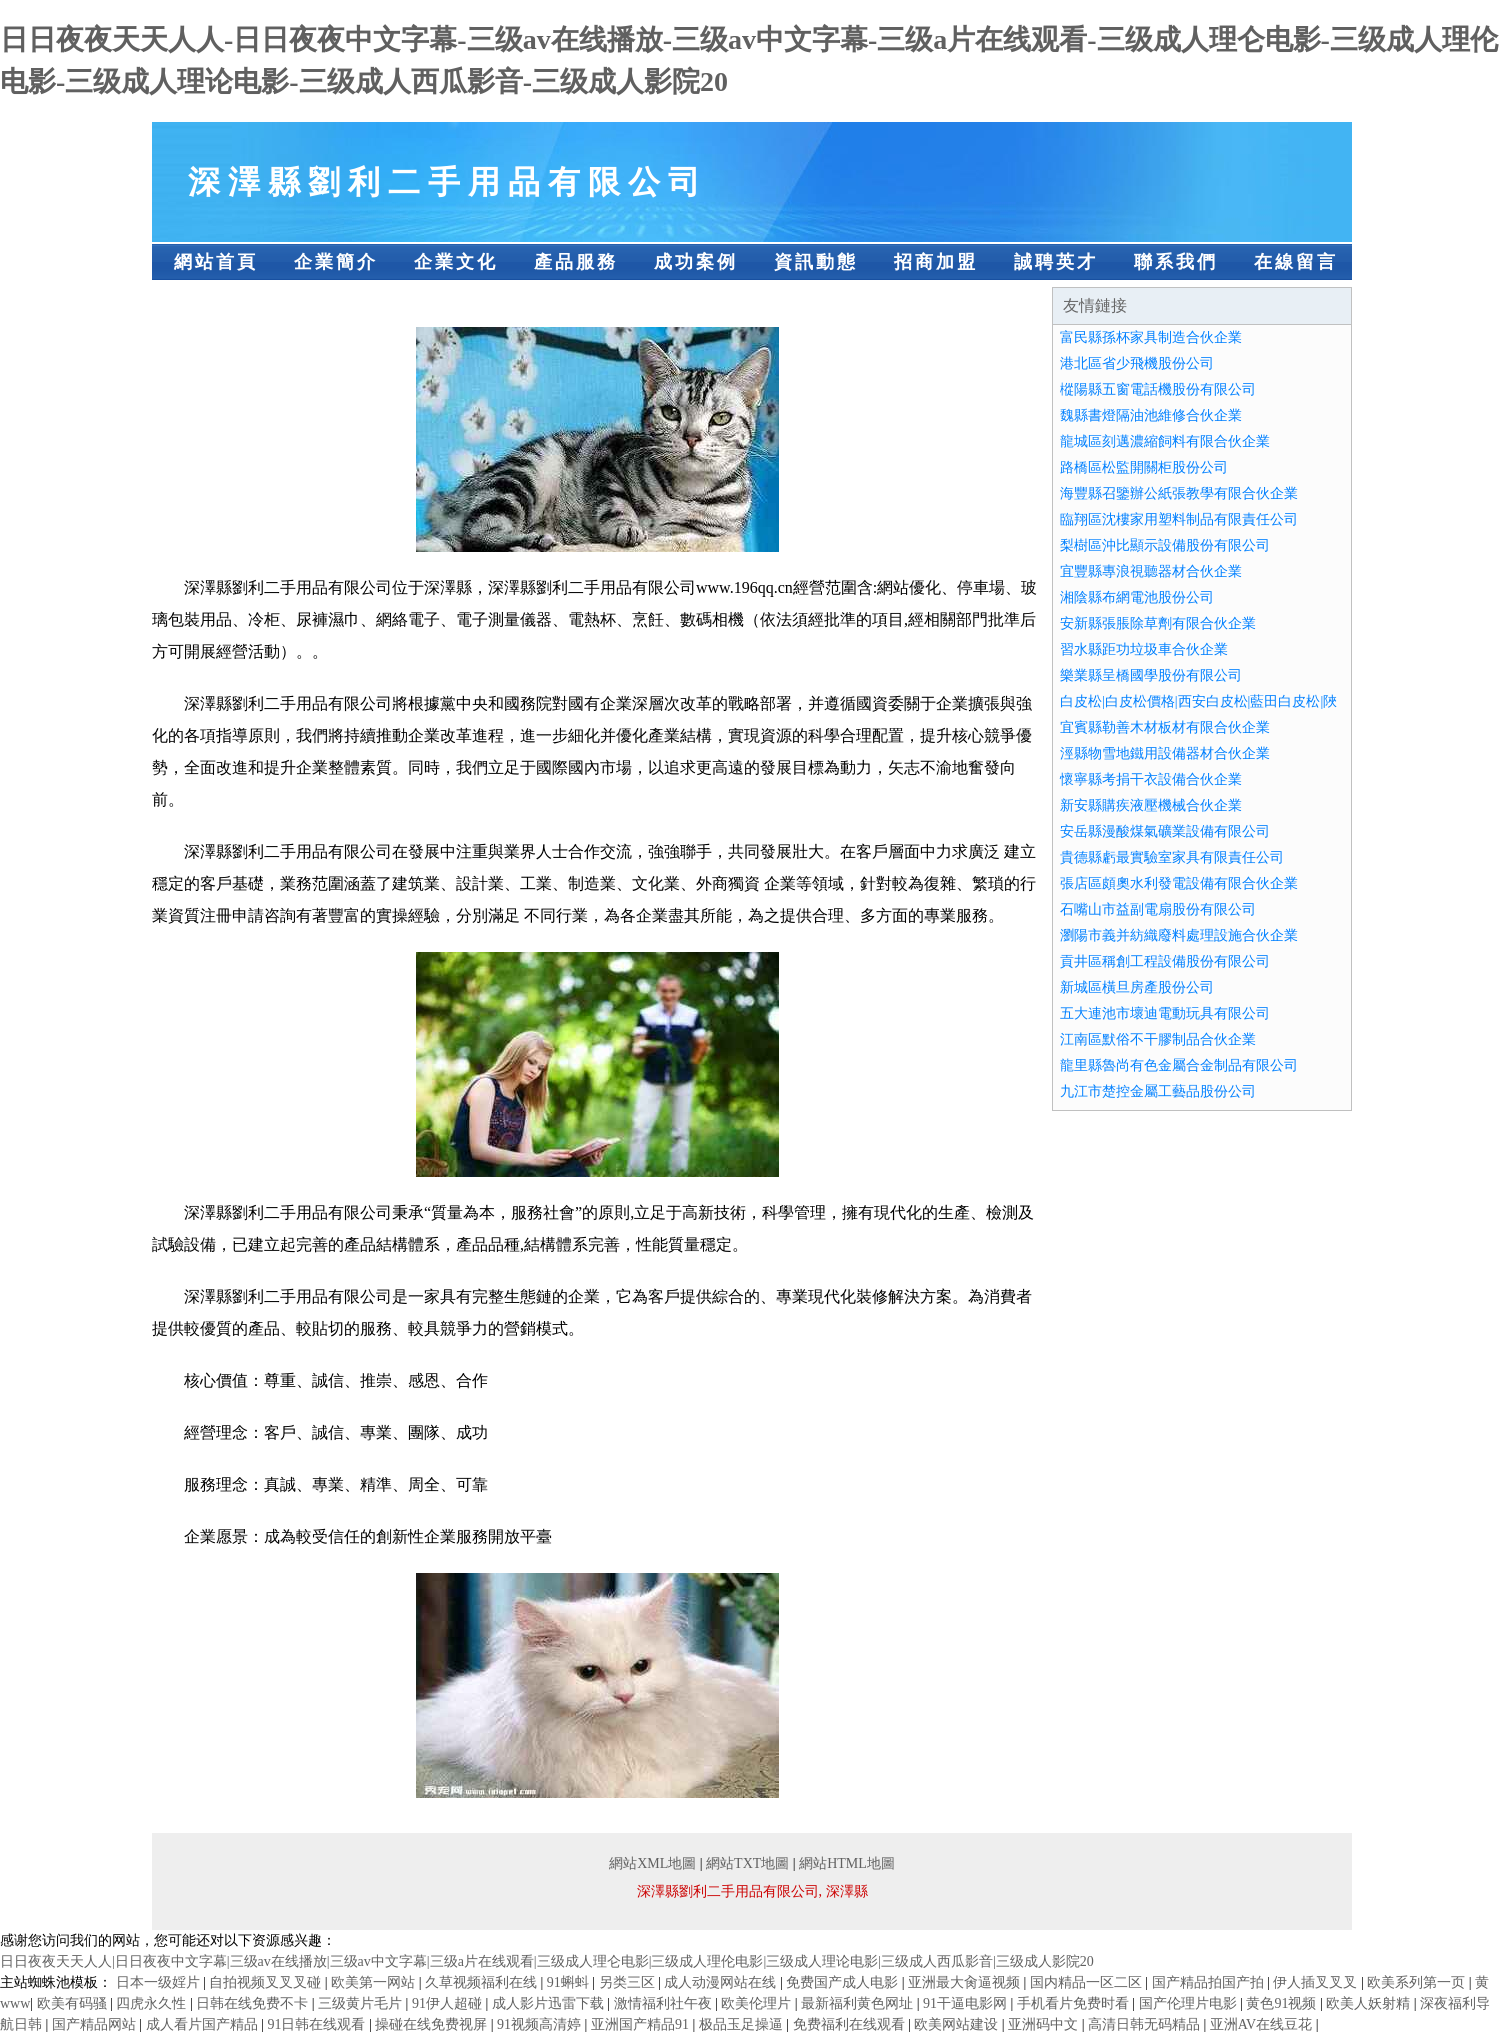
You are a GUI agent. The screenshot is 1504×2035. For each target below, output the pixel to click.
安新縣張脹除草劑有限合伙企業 (1158, 623)
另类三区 (629, 1982)
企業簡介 (336, 262)
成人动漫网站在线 (722, 1982)
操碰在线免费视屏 (433, 2024)
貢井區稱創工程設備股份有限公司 (1165, 961)
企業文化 (456, 262)
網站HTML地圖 (847, 1863)
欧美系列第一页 (1418, 1982)
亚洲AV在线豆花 (1263, 2024)
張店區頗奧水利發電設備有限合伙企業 (1179, 883)
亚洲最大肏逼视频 (966, 1982)
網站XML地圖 (652, 1863)
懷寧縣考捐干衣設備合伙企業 (1151, 779)
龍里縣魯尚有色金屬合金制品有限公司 (1179, 1065)
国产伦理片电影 (1190, 2003)
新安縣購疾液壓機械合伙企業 (1151, 805)
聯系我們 (1176, 262)
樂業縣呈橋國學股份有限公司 (1151, 675)
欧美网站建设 (958, 2024)
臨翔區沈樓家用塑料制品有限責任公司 (1179, 519)
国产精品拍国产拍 (1210, 1982)
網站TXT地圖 (747, 1863)
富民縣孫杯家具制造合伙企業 (1151, 337)
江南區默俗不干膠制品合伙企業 (1158, 1039)
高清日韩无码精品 (1146, 2024)
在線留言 (1296, 262)
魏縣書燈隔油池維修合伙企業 (1151, 415)
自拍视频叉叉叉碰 (267, 1982)
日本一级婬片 (160, 1982)
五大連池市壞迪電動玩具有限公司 (1165, 1013)
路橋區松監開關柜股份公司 (1144, 467)
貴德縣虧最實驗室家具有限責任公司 (1172, 857)
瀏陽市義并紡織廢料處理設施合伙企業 (1179, 935)
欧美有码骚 (74, 2003)
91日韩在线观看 (318, 2024)
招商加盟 (936, 262)
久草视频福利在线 (483, 1982)
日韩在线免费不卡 (254, 2003)
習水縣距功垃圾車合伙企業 (1144, 649)
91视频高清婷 (541, 2024)
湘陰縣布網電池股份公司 (1137, 597)
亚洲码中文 (1045, 2024)
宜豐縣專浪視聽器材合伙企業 (1151, 571)
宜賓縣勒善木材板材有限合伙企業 (1165, 727)
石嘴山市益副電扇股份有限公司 (1158, 909)
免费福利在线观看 (851, 2024)
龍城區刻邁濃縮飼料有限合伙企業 (1165, 441)
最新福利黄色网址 (859, 2003)
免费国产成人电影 (844, 1982)
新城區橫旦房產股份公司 (1137, 987)
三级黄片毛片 (362, 2003)
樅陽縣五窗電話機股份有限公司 (1158, 389)
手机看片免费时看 (1075, 2003)
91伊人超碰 (449, 2003)
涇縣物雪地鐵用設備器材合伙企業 (1165, 753)
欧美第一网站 (375, 1982)
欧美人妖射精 (1370, 2003)
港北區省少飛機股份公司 (1137, 363)
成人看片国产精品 (204, 2024)
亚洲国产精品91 (642, 2024)
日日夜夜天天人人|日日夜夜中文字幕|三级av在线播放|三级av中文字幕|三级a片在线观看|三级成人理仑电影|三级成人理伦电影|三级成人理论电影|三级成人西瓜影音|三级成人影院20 (547, 1961)
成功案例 (696, 262)
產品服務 (576, 262)
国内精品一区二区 (1088, 1982)
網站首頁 (216, 262)
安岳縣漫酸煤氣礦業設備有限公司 (1165, 831)
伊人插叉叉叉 (1317, 1982)
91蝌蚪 (570, 1982)
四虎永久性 (153, 2003)
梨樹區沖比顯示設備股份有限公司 (1165, 545)
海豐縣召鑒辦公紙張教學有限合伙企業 (1179, 493)
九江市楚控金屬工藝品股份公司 (1158, 1091)
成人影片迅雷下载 (550, 2003)
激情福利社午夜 (665, 2003)
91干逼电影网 (967, 2003)
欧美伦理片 (758, 2003)
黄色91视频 (1283, 2003)
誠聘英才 (1056, 262)
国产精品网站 (96, 2024)
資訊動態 (816, 262)
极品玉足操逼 (743, 2024)
